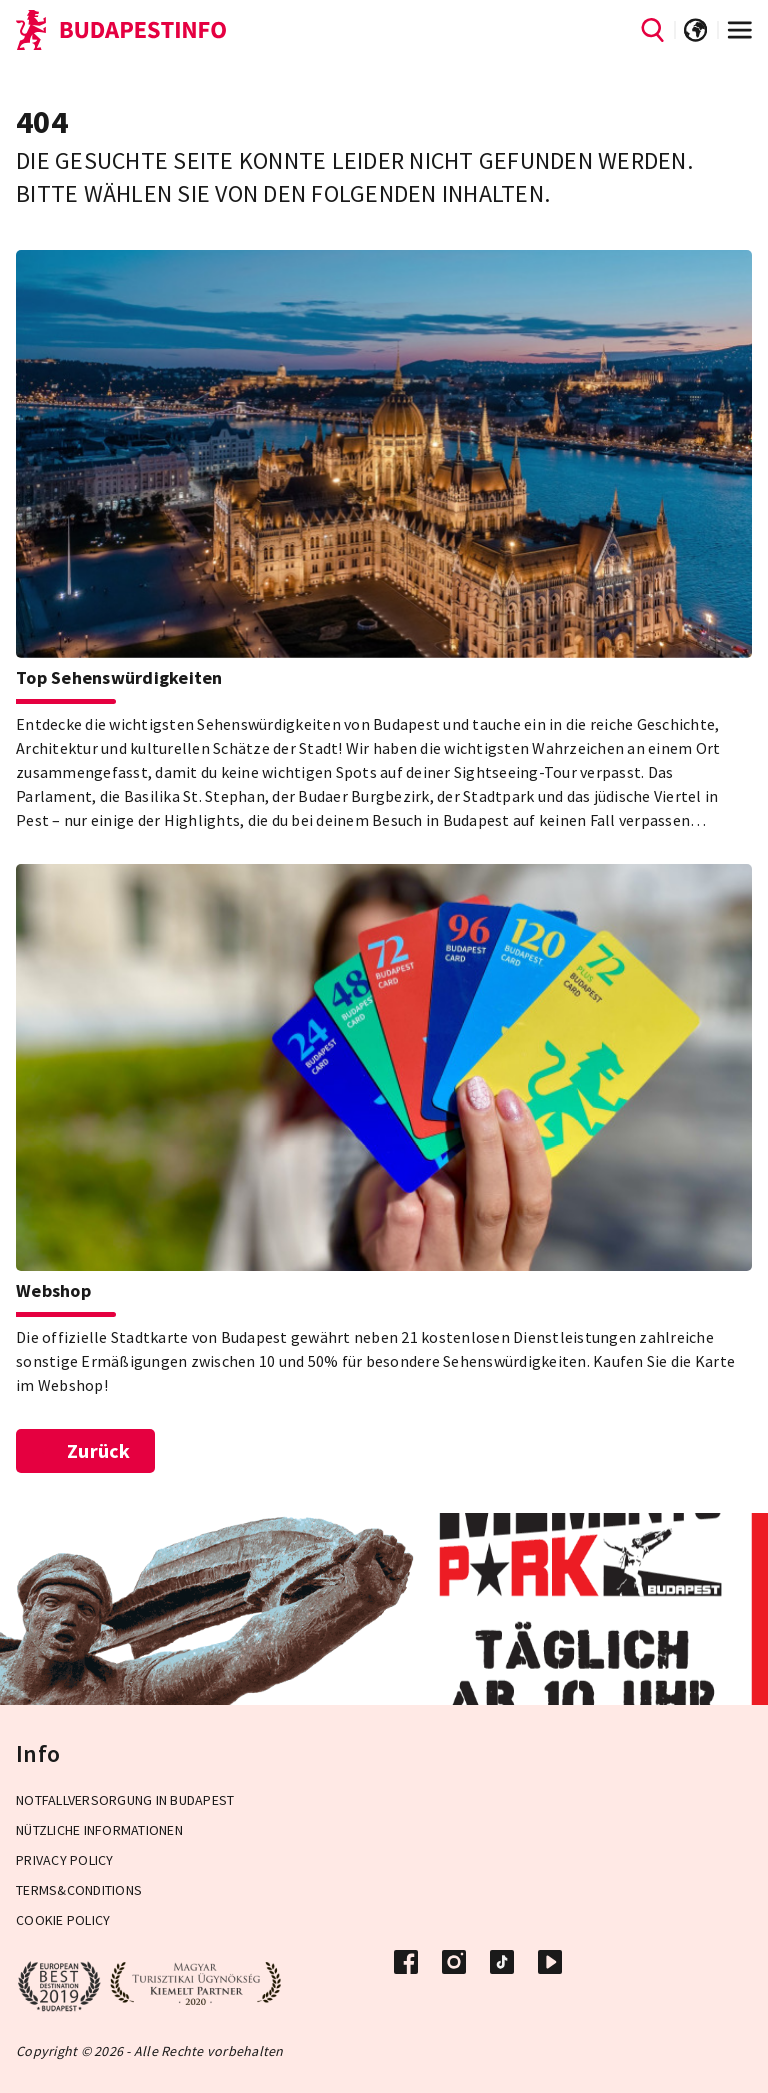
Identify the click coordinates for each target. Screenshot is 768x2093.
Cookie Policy (63, 1920)
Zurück (85, 1450)
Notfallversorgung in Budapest (125, 1800)
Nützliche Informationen (99, 1830)
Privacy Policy (65, 1860)
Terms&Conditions (79, 1890)
